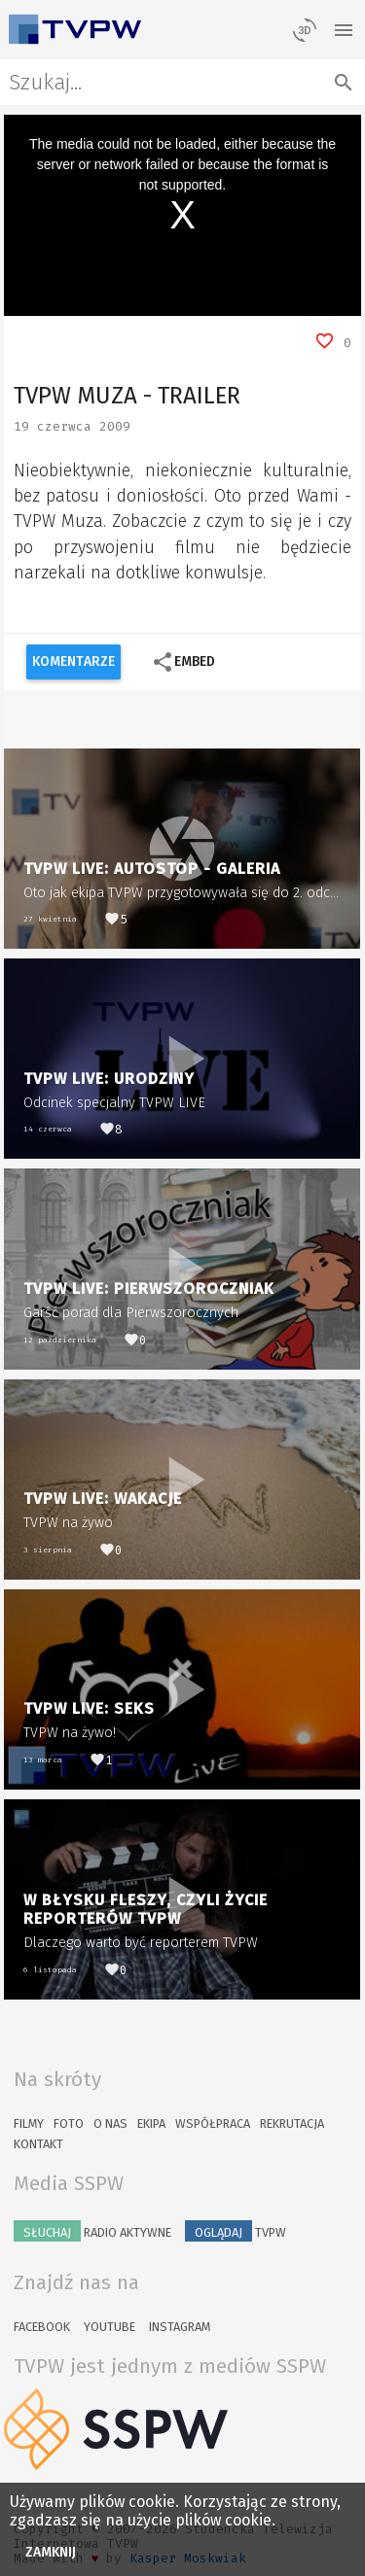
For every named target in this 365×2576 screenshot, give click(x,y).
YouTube (109, 2326)
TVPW (235, 2231)
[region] (183, 215)
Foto (69, 2123)
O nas (110, 2123)
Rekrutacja (292, 2123)
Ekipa (151, 2123)
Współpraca (212, 2123)
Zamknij (51, 2552)
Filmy (29, 2123)
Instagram (179, 2326)
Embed (183, 662)
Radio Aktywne (92, 2231)
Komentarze (73, 661)
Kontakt (38, 2144)
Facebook (42, 2326)
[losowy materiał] (304, 29)
